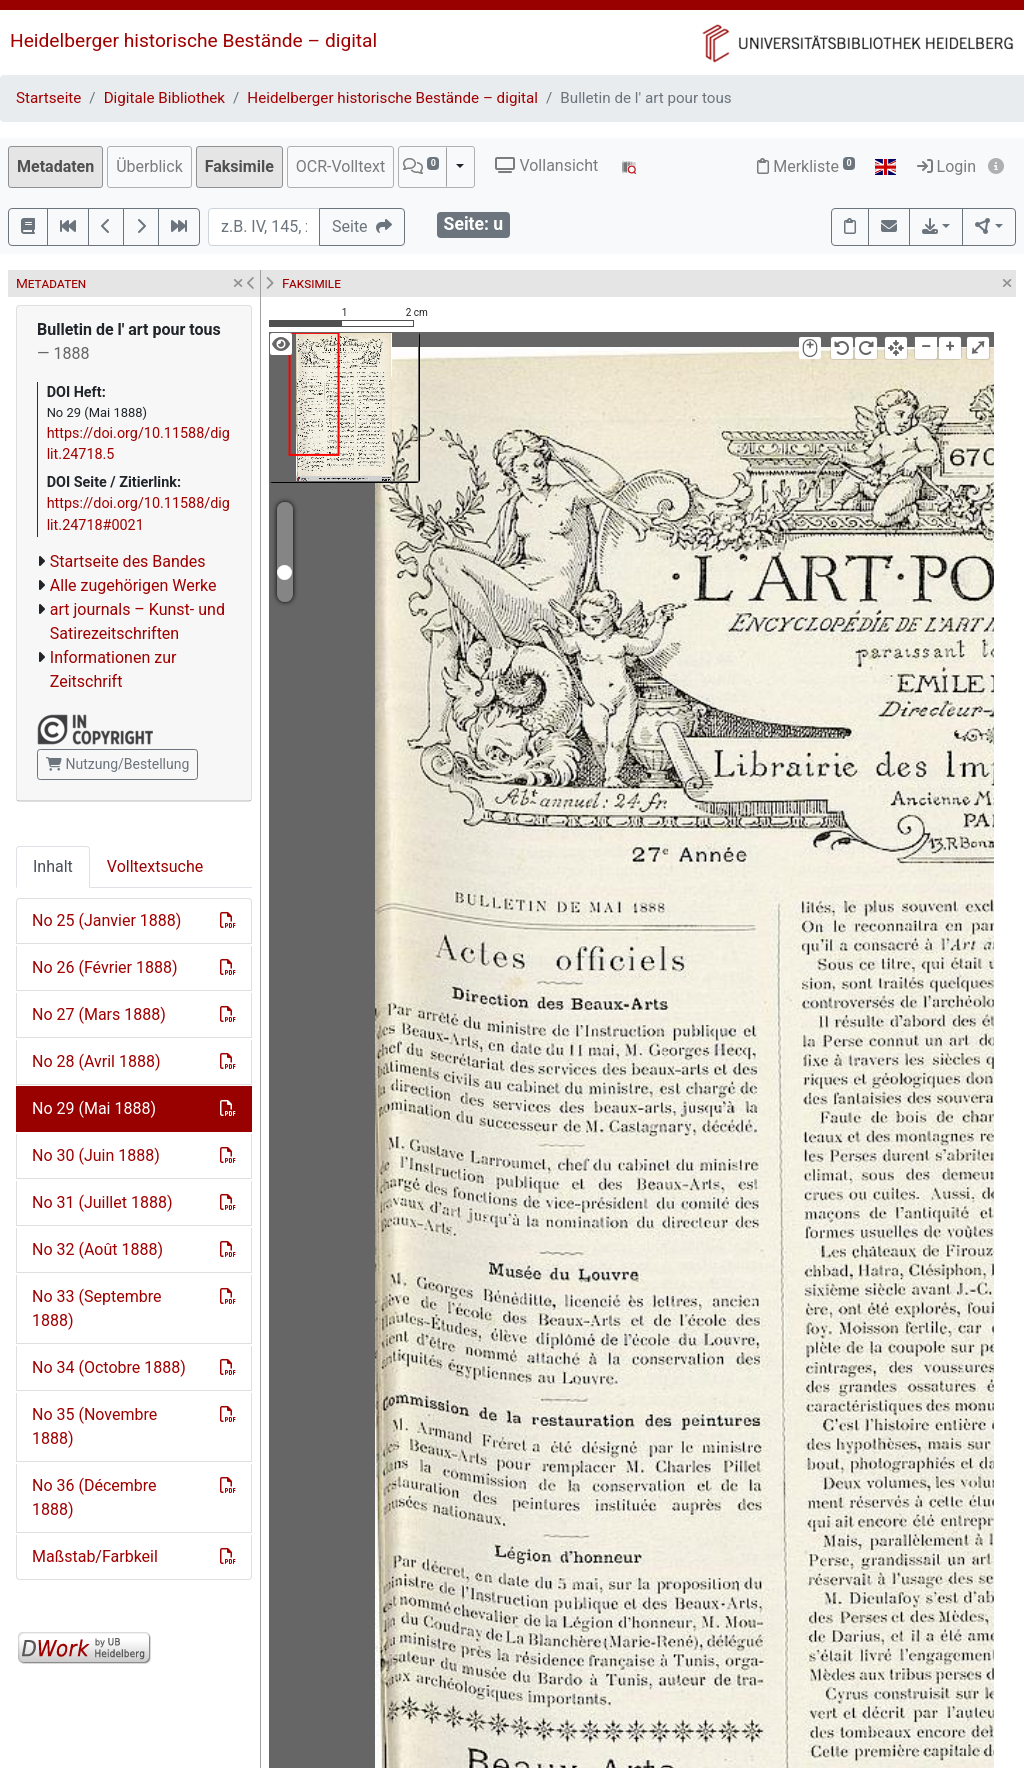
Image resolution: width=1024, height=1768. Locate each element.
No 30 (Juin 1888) (96, 1155)
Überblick (149, 166)
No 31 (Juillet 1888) (102, 1202)
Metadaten (55, 166)
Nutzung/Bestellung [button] (117, 764)
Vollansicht (546, 165)
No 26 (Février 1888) (104, 967)
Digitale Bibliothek (164, 98)
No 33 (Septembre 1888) (96, 1308)
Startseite (48, 98)
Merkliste (806, 166)
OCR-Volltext (340, 166)
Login (946, 166)
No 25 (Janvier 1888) (106, 920)
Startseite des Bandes (128, 561)
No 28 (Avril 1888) (96, 1061)
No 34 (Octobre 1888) (109, 1367)
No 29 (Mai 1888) (94, 1108)
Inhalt (53, 866)
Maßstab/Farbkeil (95, 1556)
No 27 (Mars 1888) (99, 1014)
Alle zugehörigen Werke (133, 585)
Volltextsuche (155, 866)
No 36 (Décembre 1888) (94, 1497)
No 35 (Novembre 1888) (94, 1426)
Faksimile (239, 166)
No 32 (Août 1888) (97, 1249)
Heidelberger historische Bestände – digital (193, 40)
